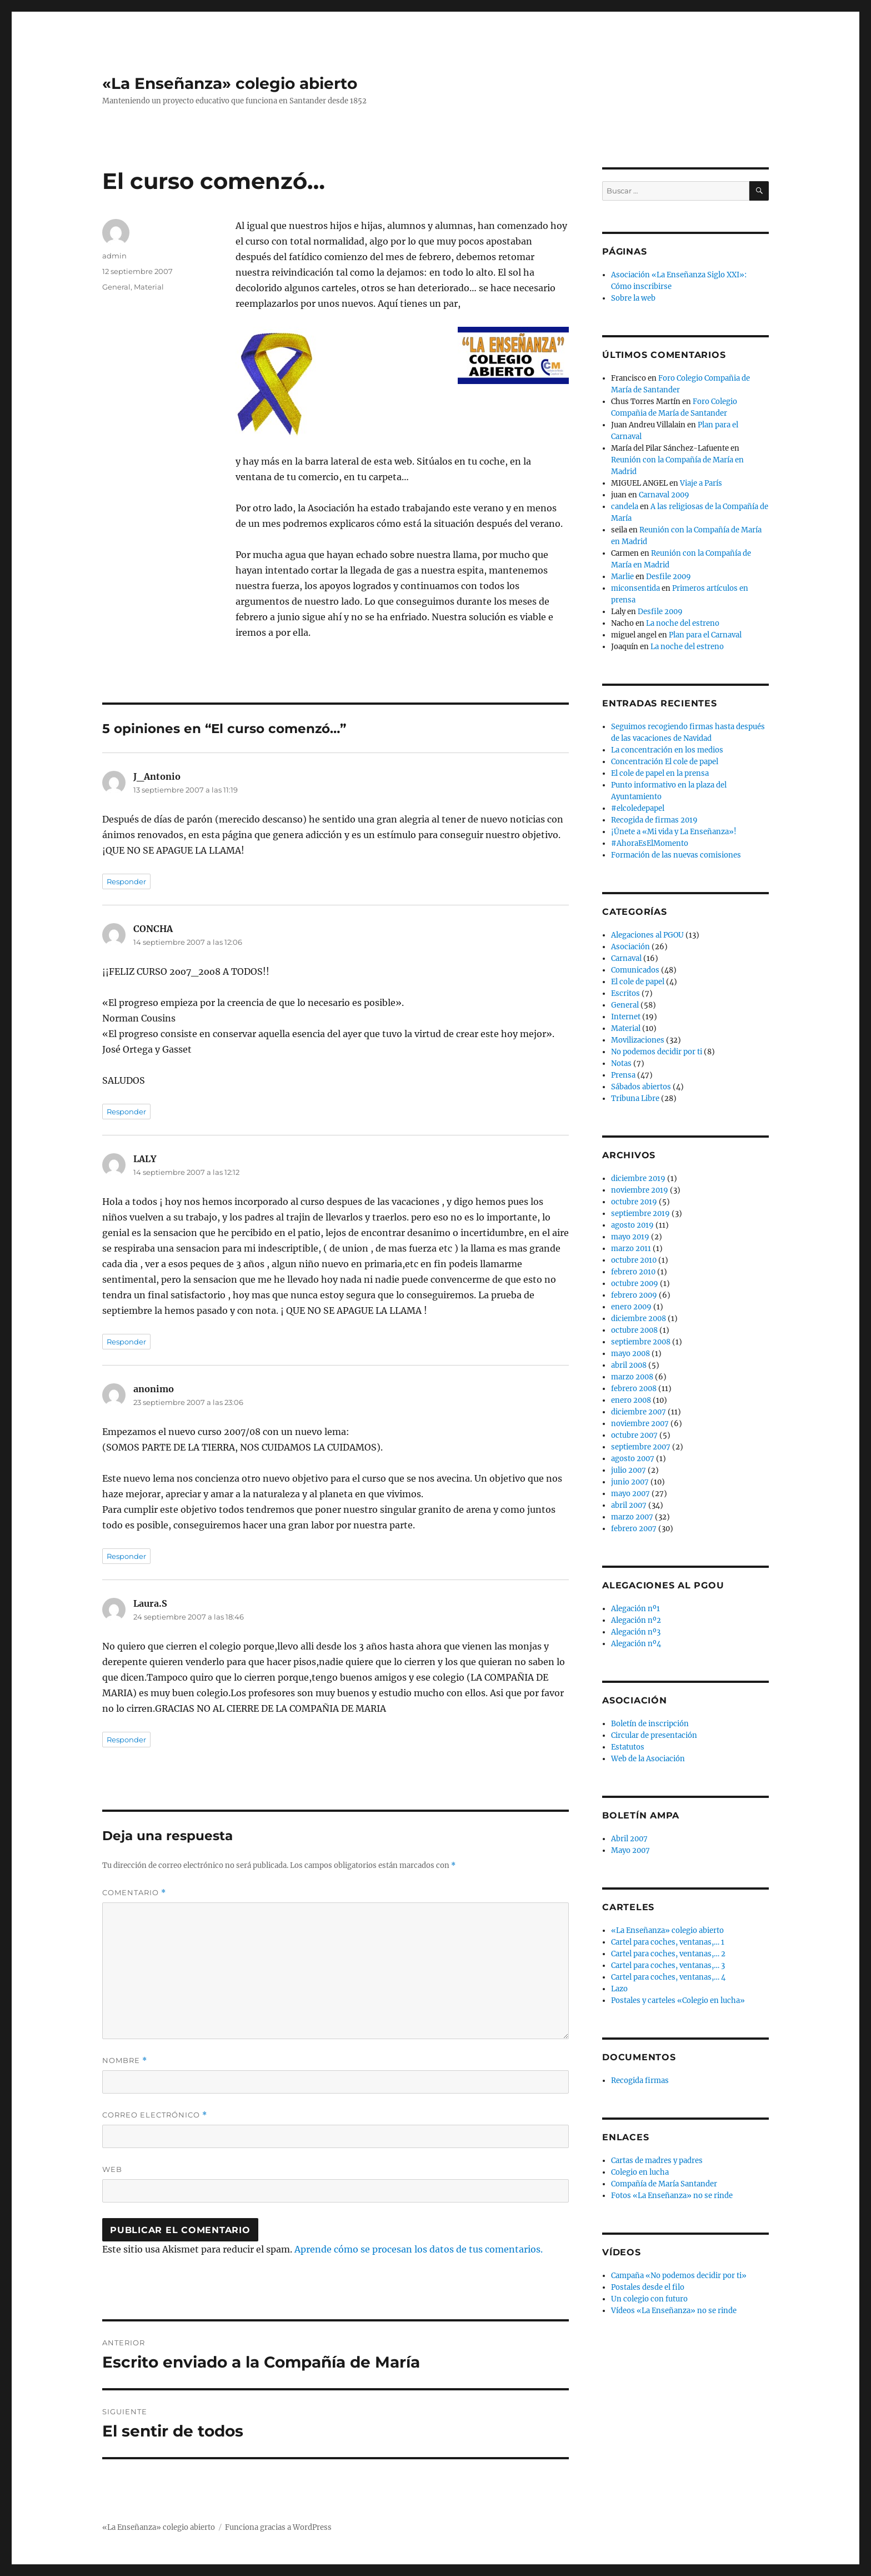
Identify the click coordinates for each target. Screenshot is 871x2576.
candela (624, 506)
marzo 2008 (632, 1377)
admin (114, 255)
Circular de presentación (654, 1735)
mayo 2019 (630, 1237)
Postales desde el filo (647, 2287)
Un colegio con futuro (649, 2299)
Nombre (124, 2060)
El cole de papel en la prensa (660, 773)
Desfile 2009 (668, 576)
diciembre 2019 (638, 1178)
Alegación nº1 (635, 1608)
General (116, 286)
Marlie (622, 576)
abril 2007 (629, 1505)
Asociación (630, 946)
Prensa (623, 1075)
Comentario (134, 1892)
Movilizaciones (637, 1040)
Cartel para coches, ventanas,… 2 (668, 1954)
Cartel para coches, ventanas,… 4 (668, 1977)
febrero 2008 (634, 1388)
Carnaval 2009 (664, 495)
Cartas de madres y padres (657, 2160)
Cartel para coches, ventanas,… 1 (667, 1942)
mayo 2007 (630, 1493)
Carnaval (626, 958)
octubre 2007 (634, 1435)
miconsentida (635, 588)
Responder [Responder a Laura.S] (126, 1739)
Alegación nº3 (635, 1632)
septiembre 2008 (640, 1342)
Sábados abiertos (641, 1087)
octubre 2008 (634, 1330)
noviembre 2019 (639, 1190)
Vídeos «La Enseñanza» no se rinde (674, 2310)
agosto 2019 (632, 1225)
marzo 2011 (631, 1248)
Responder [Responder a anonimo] (126, 1556)
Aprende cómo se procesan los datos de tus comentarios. (418, 2249)
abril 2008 (629, 1365)
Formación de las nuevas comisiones (676, 855)
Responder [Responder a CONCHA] (126, 1111)
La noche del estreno (682, 623)
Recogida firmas (640, 2080)
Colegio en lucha (640, 2172)
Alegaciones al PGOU (647, 935)
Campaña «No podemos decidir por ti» (679, 2275)
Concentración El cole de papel (664, 761)
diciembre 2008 (638, 1318)
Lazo (619, 1989)
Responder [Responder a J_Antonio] (126, 881)
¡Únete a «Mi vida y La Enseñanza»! (674, 831)
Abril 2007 (629, 1838)
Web (112, 2169)
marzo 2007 (632, 1517)
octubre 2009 (634, 1283)
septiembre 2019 (640, 1213)
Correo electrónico (154, 2115)
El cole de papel (637, 981)
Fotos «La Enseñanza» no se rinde (672, 2195)
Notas (621, 1063)
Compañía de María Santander (664, 2184)
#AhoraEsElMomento (649, 843)
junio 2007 (630, 1482)
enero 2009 (631, 1307)
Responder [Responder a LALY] (126, 1341)
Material (149, 286)
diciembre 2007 (638, 1412)
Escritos (625, 993)
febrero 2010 (633, 1272)
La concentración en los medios (667, 750)
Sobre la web (633, 298)
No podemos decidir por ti (656, 1052)
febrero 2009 (634, 1295)
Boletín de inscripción (650, 1723)
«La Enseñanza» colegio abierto (229, 83)
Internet (625, 1017)
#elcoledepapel (637, 808)
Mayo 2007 (630, 1850)
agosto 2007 (632, 1458)
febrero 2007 (634, 1528)
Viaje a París (701, 483)
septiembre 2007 (640, 1447)
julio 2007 (628, 1470)
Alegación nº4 (636, 1643)
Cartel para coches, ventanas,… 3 (668, 1965)
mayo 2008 (630, 1353)
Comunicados (635, 970)
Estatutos (627, 1747)
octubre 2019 (634, 1202)
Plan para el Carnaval (705, 635)
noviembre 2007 (640, 1423)
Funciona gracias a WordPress (278, 2527)
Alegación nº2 (636, 1620)
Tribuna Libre (635, 1098)
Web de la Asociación (648, 1758)
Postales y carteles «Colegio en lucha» (678, 2000)
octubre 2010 (634, 1260)
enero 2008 (631, 1400)
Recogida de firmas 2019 (654, 820)
